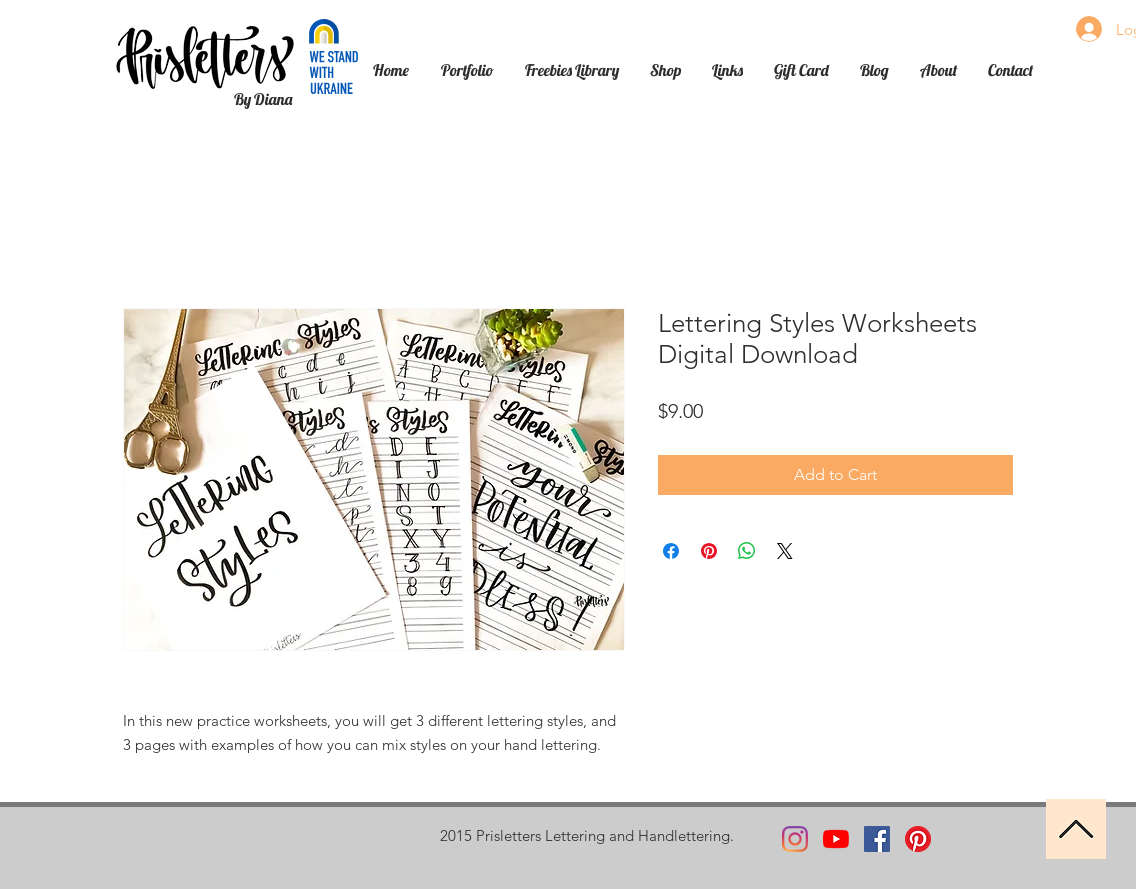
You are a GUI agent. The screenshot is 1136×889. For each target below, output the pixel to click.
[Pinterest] (918, 839)
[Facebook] (877, 839)
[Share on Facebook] (671, 551)
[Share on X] (785, 551)
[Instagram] (795, 839)
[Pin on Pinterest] (709, 551)
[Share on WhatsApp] (747, 551)
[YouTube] (836, 839)
